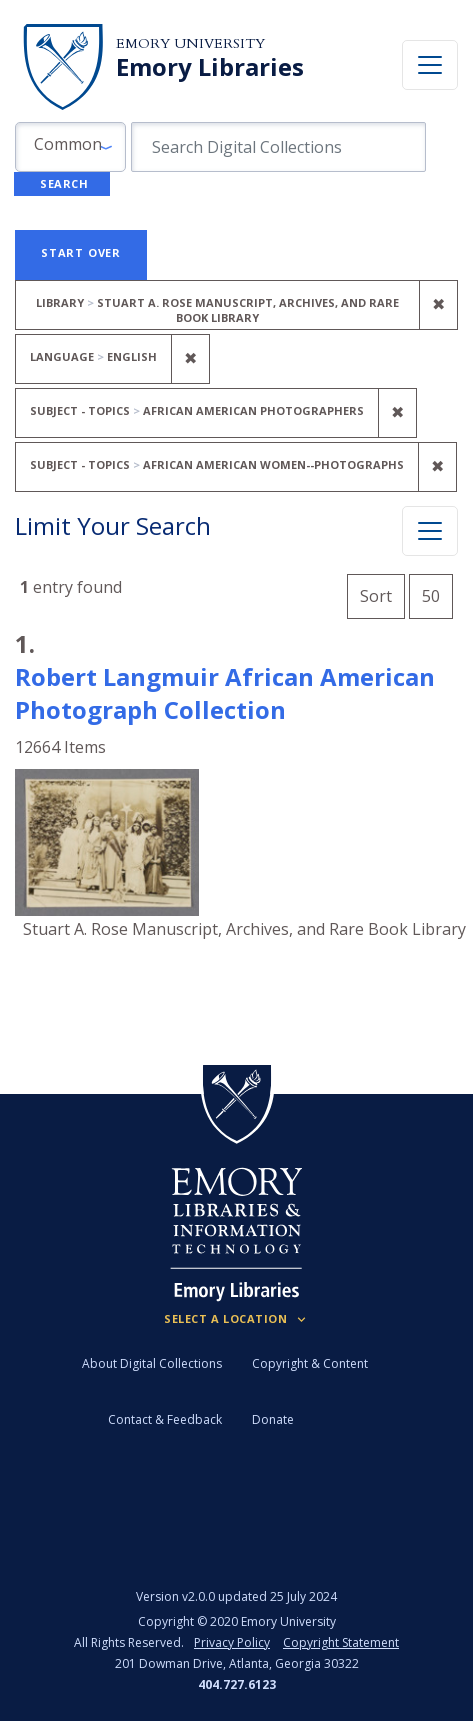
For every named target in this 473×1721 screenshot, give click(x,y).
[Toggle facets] (430, 531)
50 (437, 593)
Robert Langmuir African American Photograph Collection (225, 693)
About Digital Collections (152, 1363)
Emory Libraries (210, 67)
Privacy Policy (232, 1642)
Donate (273, 1419)
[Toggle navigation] (430, 65)
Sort (376, 596)
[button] (70, 147)
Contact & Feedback (165, 1419)
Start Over (81, 252)
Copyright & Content (310, 1363)
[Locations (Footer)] (236, 1319)
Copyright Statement (341, 1642)
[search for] (278, 147)
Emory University (190, 43)
